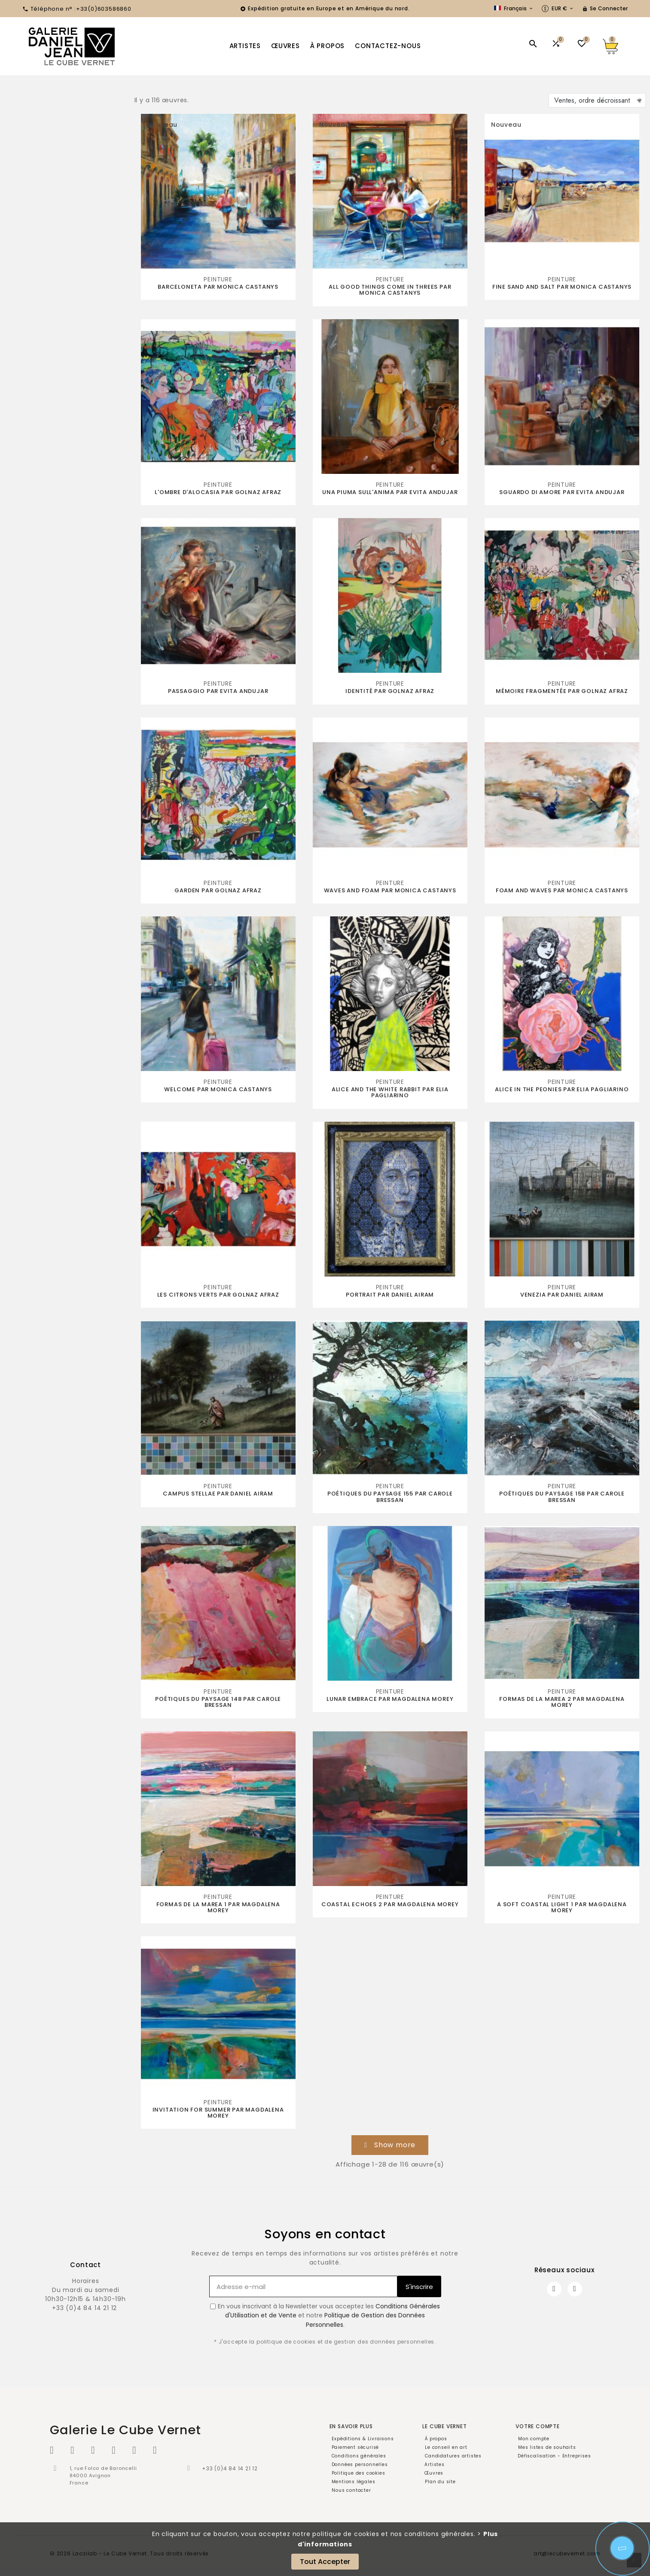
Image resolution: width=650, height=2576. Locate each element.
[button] (389, 2145)
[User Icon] (605, 8)
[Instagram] (575, 2289)
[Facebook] (554, 2289)
